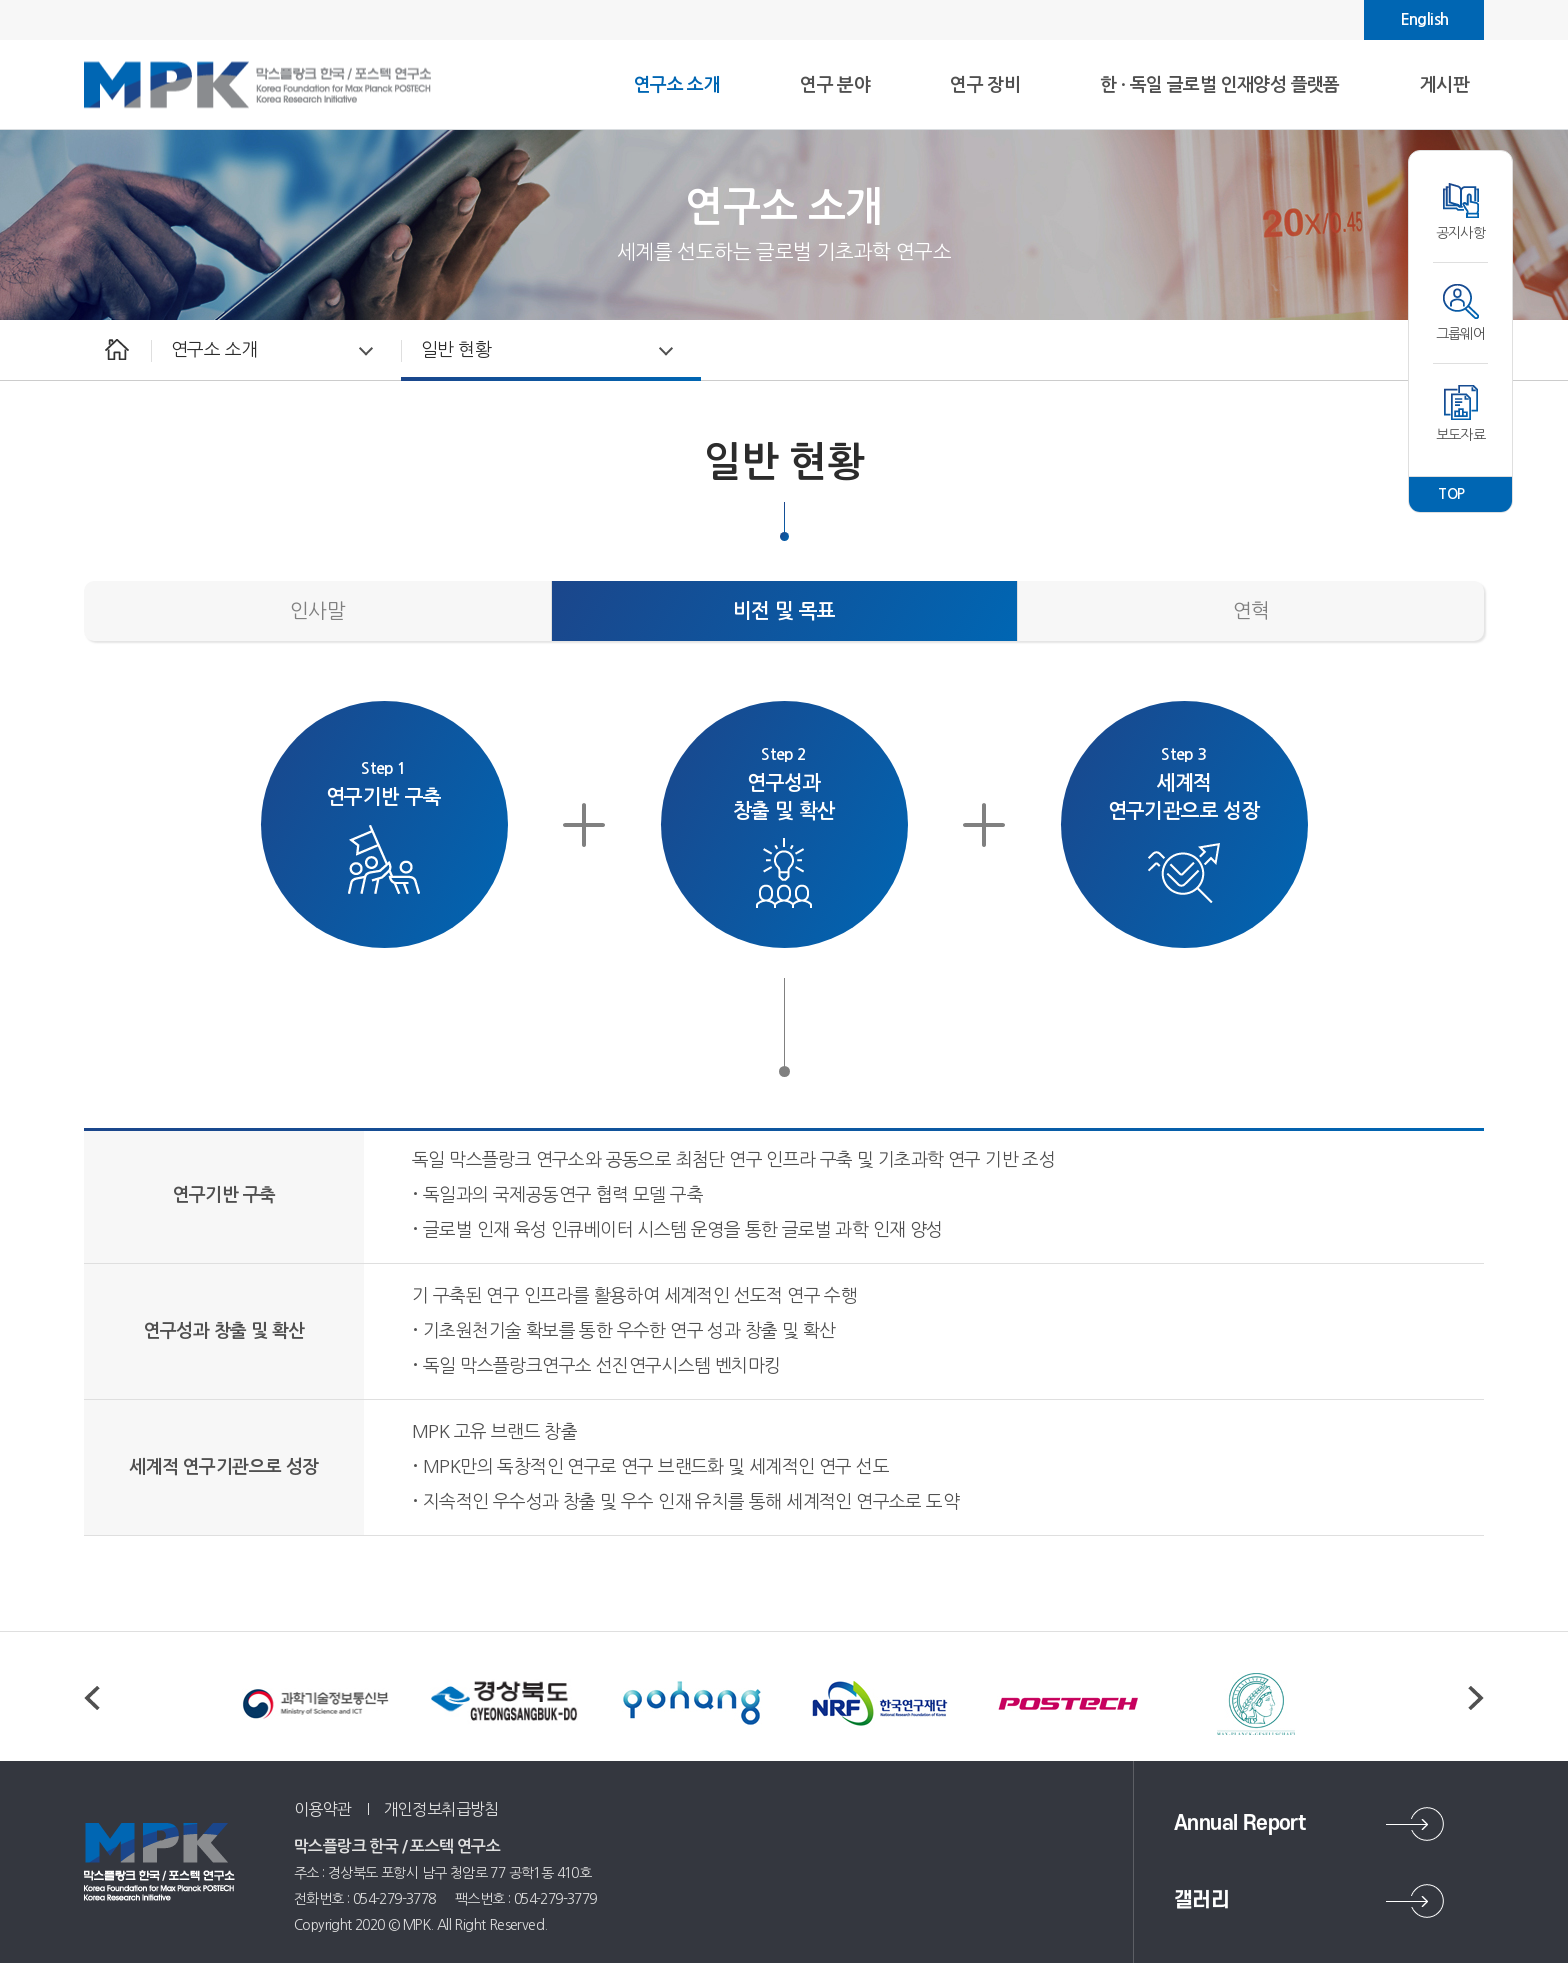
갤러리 (1201, 1900)
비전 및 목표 (784, 611)
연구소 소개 (214, 350)
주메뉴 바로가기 (0, 0)
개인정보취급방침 (441, 1809)
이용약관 (323, 1809)
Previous (92, 1698)
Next (1476, 1698)
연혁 (1251, 611)
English (1424, 19)
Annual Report (1239, 1823)
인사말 (317, 611)
